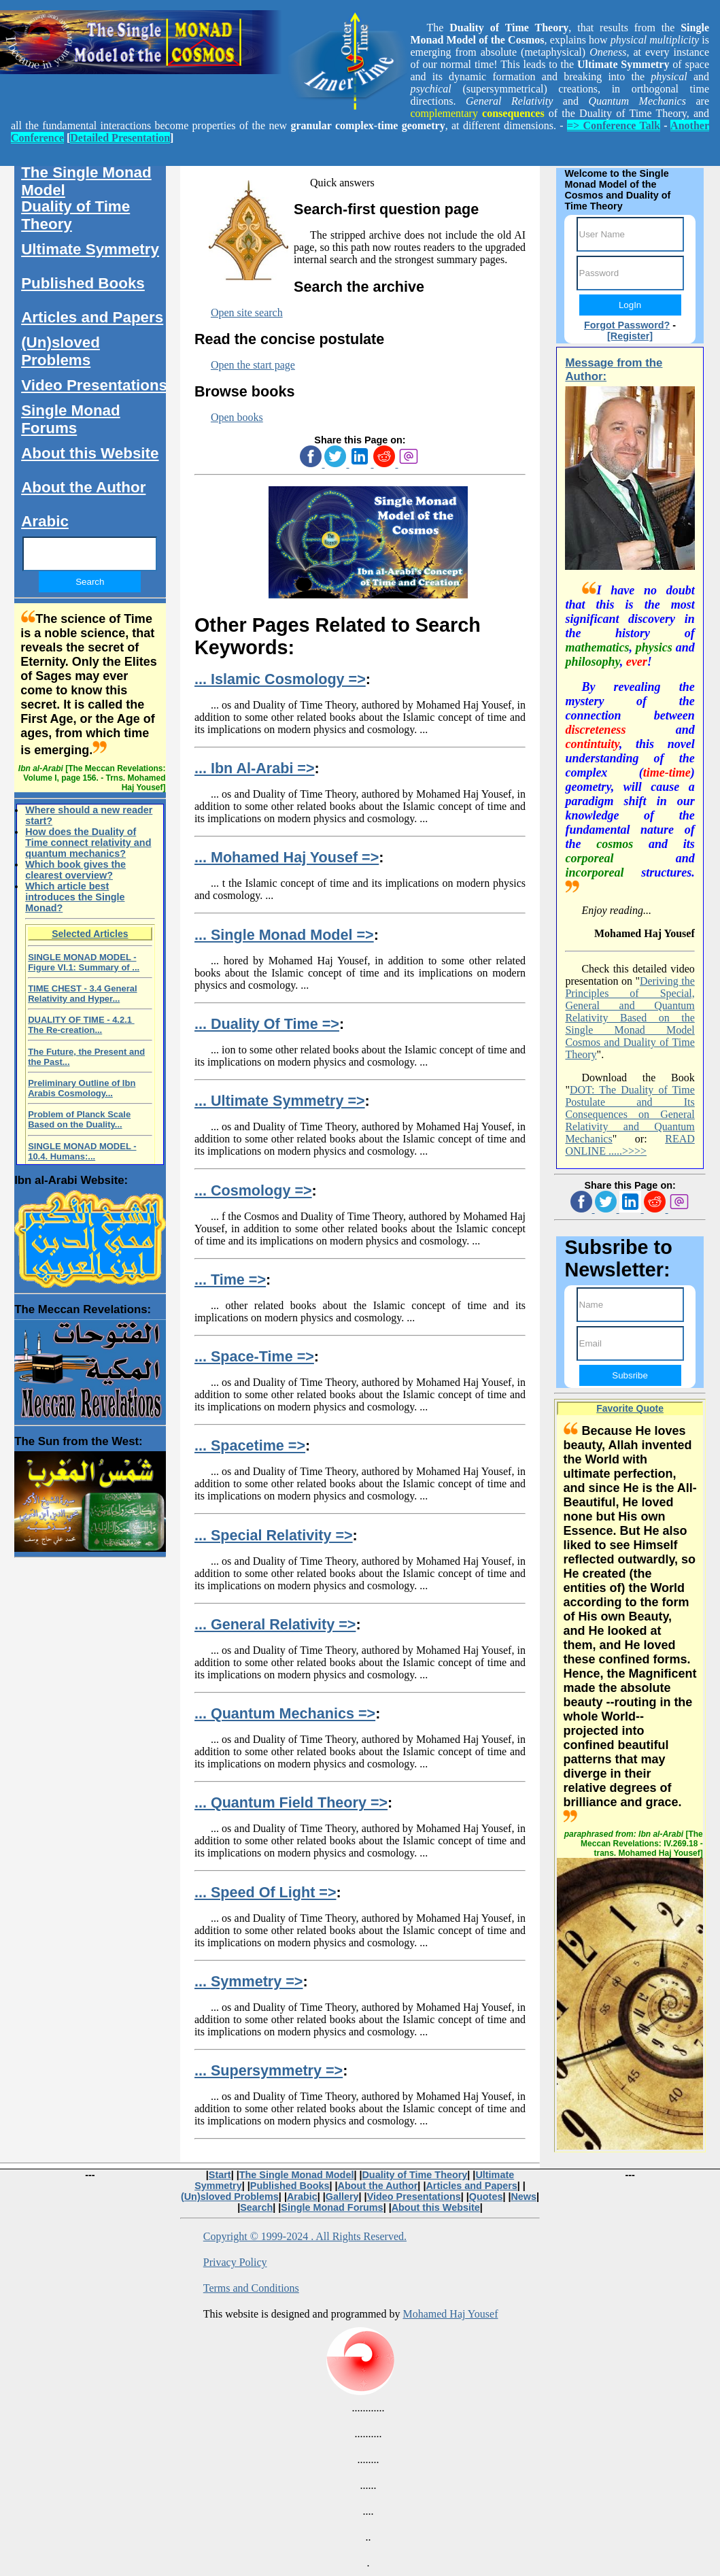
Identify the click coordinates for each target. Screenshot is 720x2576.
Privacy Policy (235, 2262)
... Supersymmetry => (268, 2070)
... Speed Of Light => (265, 1892)
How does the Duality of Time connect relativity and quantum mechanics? (88, 842)
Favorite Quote (630, 1408)
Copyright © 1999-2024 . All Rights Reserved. (305, 2236)
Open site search (247, 312)
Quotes (486, 2196)
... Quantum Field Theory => (291, 1802)
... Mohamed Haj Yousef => (286, 857)
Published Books (83, 283)
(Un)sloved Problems (60, 351)
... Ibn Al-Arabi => (254, 768)
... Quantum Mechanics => (284, 1713)
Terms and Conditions (251, 2288)
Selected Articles (90, 933)
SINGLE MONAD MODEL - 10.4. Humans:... (82, 1151)
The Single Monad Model (86, 181)
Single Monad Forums (70, 419)
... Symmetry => (248, 1981)
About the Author (83, 487)
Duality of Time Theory (75, 215)
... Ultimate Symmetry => (279, 1100)
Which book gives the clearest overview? (75, 870)
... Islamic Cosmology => (280, 679)
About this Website (89, 453)
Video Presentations (94, 385)
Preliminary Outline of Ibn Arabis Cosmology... (81, 1088)
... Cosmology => (253, 1190)
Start (220, 2174)
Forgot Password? (627, 325)
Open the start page (253, 365)
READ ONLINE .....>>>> (629, 1145)
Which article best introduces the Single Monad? (74, 897)
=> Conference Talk (613, 125)
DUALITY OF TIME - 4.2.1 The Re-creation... (81, 1025)
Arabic (45, 521)
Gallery (342, 2196)
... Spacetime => (249, 1445)
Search (256, 2207)
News (523, 2196)
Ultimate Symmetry (90, 249)
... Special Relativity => (273, 1535)
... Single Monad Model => (284, 934)
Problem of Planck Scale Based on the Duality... (79, 1119)
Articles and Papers (92, 317)
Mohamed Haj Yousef (450, 2314)
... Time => (230, 1279)
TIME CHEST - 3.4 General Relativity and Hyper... (82, 993)
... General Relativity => (275, 1624)
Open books (237, 417)
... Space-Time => (254, 1356)
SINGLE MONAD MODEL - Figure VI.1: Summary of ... (83, 962)
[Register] (630, 336)
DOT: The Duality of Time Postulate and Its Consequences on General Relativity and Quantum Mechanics (629, 1114)
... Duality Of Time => (266, 1023)
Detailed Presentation (120, 137)
